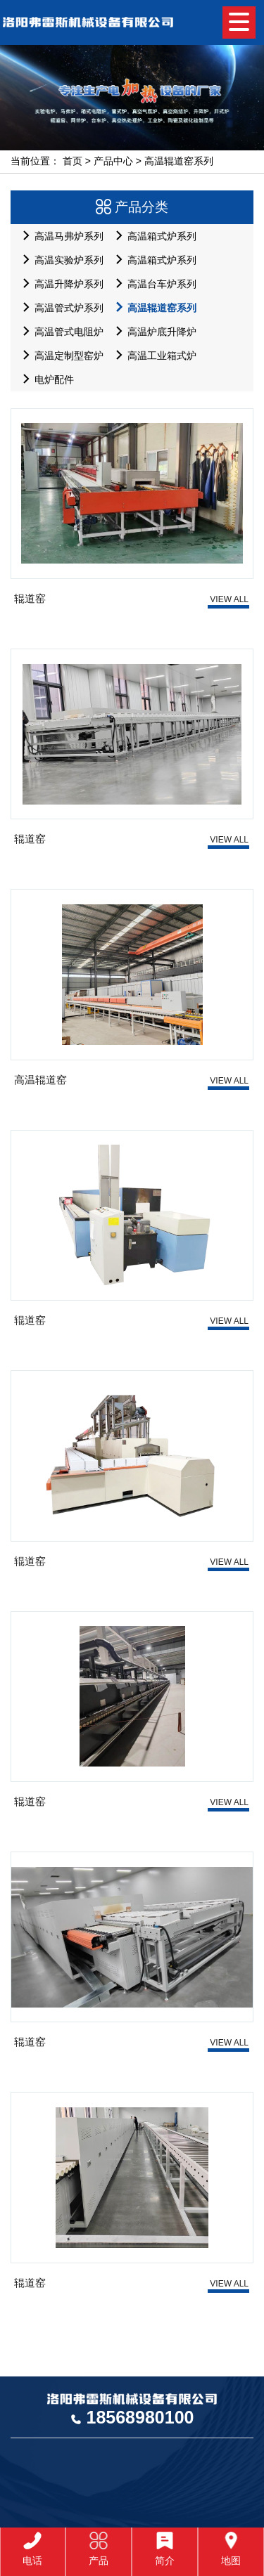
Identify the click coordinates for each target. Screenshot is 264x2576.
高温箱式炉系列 (152, 235)
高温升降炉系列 (59, 283)
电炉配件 (44, 379)
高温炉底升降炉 (152, 331)
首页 (72, 161)
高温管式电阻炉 (59, 331)
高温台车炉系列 (152, 283)
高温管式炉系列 (59, 307)
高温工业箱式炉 (152, 355)
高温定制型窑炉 (59, 355)
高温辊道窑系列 (178, 161)
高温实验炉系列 (59, 259)
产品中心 (113, 161)
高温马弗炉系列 (59, 235)
